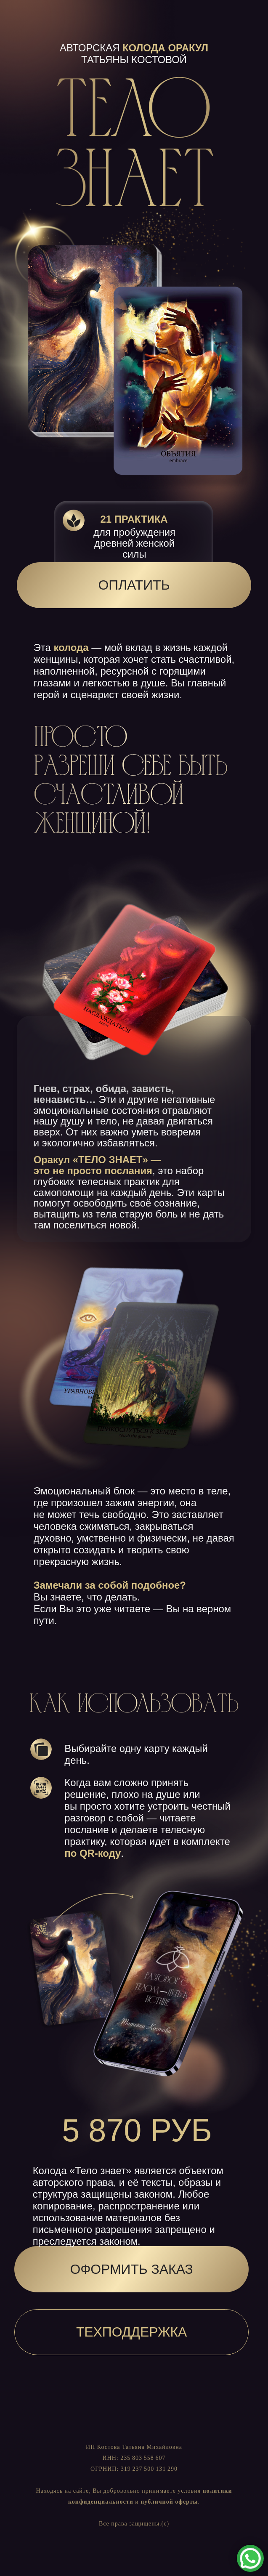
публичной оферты (169, 2502)
